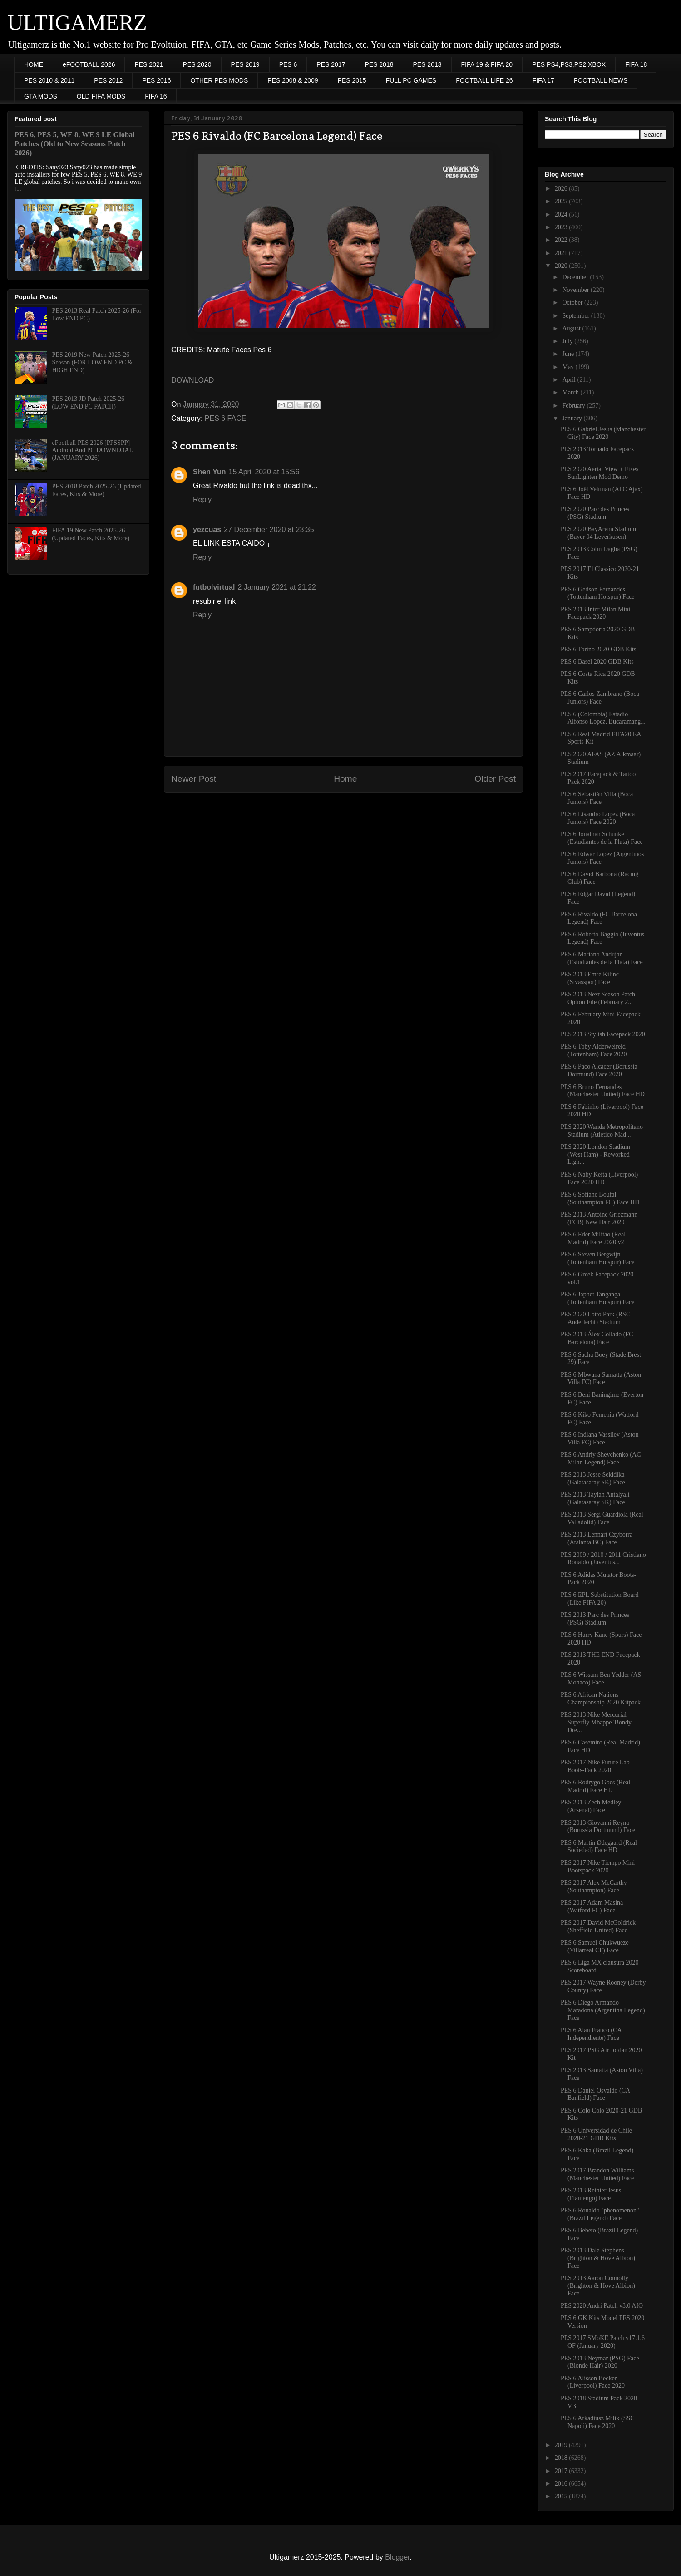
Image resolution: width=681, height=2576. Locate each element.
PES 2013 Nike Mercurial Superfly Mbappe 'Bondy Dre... (596, 1722)
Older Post (495, 778)
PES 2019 (245, 64)
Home (345, 778)
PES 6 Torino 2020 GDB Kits (598, 649)
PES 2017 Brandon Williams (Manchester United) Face (597, 2174)
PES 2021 (148, 64)
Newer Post (193, 778)
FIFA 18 (636, 64)
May (568, 367)
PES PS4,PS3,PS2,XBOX (569, 64)
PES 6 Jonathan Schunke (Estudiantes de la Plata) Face (602, 838)
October (573, 302)
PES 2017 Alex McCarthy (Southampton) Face (594, 1886)
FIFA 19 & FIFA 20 (487, 64)
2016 (562, 2483)
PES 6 (288, 64)
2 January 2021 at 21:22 (276, 587)
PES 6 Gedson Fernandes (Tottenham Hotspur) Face (598, 593)
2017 (562, 2471)
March (571, 392)
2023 (562, 227)
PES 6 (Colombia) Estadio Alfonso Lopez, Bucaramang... (603, 718)
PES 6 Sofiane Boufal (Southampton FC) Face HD (600, 1198)
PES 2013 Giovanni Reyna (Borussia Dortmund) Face (598, 1826)
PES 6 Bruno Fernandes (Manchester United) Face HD (603, 1091)
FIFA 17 (543, 80)
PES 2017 (330, 64)
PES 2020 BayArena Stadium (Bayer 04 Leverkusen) (598, 533)
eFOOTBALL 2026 (89, 64)
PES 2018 (379, 64)
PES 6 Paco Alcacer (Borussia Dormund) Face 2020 (599, 1070)
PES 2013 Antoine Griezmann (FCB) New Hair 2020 (599, 1218)
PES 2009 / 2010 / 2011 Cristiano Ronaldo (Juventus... (603, 1559)
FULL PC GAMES (411, 80)
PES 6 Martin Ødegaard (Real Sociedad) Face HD (599, 1846)
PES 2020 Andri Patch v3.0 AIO (602, 2305)
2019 (562, 2445)
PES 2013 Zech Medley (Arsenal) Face (591, 1806)
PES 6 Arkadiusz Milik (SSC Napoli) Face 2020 (598, 2422)
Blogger (397, 2557)
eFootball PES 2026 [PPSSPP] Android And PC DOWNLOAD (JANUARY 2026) (93, 450)
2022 (562, 239)
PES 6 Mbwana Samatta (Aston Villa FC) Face (601, 1378)
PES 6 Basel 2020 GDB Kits (597, 661)
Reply (202, 499)
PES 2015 (352, 80)
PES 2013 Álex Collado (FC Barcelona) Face (597, 1338)
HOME (33, 64)
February (574, 405)
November (576, 289)
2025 (562, 201)
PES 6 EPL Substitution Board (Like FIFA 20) (599, 1598)
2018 (562, 2457)
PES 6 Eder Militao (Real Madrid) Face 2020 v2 (593, 1238)
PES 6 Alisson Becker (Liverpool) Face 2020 (593, 2382)
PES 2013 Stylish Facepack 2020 (603, 1034)
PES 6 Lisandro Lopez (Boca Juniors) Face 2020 (598, 818)
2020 (562, 265)
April (569, 379)
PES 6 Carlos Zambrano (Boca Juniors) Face (600, 697)
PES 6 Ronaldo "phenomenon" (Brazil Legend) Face (600, 2214)
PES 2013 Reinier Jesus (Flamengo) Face (591, 2194)
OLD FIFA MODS (101, 96)
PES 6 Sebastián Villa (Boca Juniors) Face (597, 798)
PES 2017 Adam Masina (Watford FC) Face (592, 1906)
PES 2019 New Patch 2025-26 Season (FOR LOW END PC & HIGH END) (92, 362)
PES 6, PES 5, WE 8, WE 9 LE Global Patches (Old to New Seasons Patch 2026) (75, 143)
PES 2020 (197, 64)
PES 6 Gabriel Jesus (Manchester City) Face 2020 (603, 433)
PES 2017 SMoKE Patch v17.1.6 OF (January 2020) (603, 2342)
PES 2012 (108, 80)
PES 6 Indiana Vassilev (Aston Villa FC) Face (600, 1438)
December (576, 277)
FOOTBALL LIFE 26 (484, 80)
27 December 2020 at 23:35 (269, 529)
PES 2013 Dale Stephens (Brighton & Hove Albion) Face (598, 2258)
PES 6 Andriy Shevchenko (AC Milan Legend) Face (601, 1458)
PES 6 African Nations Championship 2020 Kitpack (601, 1698)
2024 (562, 214)
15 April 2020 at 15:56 (264, 472)
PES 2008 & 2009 (292, 80)
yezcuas (207, 529)
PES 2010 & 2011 (49, 80)
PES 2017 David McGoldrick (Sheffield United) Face (598, 1926)
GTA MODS (40, 96)
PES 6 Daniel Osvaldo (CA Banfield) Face (595, 2094)
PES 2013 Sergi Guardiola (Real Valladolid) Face (602, 1518)
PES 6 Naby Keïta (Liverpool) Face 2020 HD (599, 1178)
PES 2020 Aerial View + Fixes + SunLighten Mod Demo (602, 473)
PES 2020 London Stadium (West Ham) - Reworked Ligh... (595, 1154)
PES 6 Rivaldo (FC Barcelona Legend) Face (599, 918)
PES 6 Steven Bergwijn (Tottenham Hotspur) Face (598, 1258)
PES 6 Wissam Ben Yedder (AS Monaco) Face (601, 1678)
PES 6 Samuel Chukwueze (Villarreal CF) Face (595, 1946)
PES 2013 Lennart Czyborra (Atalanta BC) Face (596, 1538)
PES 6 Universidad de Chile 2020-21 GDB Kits (596, 2134)
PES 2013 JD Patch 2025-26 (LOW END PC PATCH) (88, 402)
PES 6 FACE (226, 418)
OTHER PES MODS (219, 80)
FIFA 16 (156, 96)
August (572, 328)
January (572, 418)
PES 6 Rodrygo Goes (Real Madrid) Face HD (595, 1786)
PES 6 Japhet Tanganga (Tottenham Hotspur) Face (598, 1298)
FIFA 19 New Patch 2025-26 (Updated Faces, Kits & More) (91, 534)
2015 (562, 2496)
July (568, 341)
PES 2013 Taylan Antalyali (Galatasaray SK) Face (595, 1498)
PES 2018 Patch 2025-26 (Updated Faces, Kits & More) (96, 490)
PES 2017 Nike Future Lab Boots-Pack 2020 (595, 1766)
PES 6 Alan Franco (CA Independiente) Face (591, 2034)
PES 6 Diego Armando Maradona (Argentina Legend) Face (603, 2010)
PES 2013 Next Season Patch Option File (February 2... (598, 998)
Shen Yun (209, 472)
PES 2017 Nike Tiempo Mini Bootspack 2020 (598, 1866)
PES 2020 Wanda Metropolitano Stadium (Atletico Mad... (602, 1130)
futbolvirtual (214, 587)
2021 (562, 253)
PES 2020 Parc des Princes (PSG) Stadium (595, 513)
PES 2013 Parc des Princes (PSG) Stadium (595, 1618)
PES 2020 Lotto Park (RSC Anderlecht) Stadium (595, 1318)
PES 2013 (427, 64)
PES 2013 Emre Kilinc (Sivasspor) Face (590, 978)
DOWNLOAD (192, 380)
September (576, 315)
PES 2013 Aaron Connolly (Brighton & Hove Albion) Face (598, 2286)
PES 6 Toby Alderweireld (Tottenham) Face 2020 (594, 1050)
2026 (562, 188)
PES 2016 (156, 80)
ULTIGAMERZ (77, 22)
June (568, 353)
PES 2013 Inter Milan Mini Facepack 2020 (595, 613)
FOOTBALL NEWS (601, 80)
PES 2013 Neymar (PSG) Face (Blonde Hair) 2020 (600, 2362)
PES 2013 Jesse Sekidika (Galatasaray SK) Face (593, 1478)
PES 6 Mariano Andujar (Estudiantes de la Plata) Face (602, 958)
